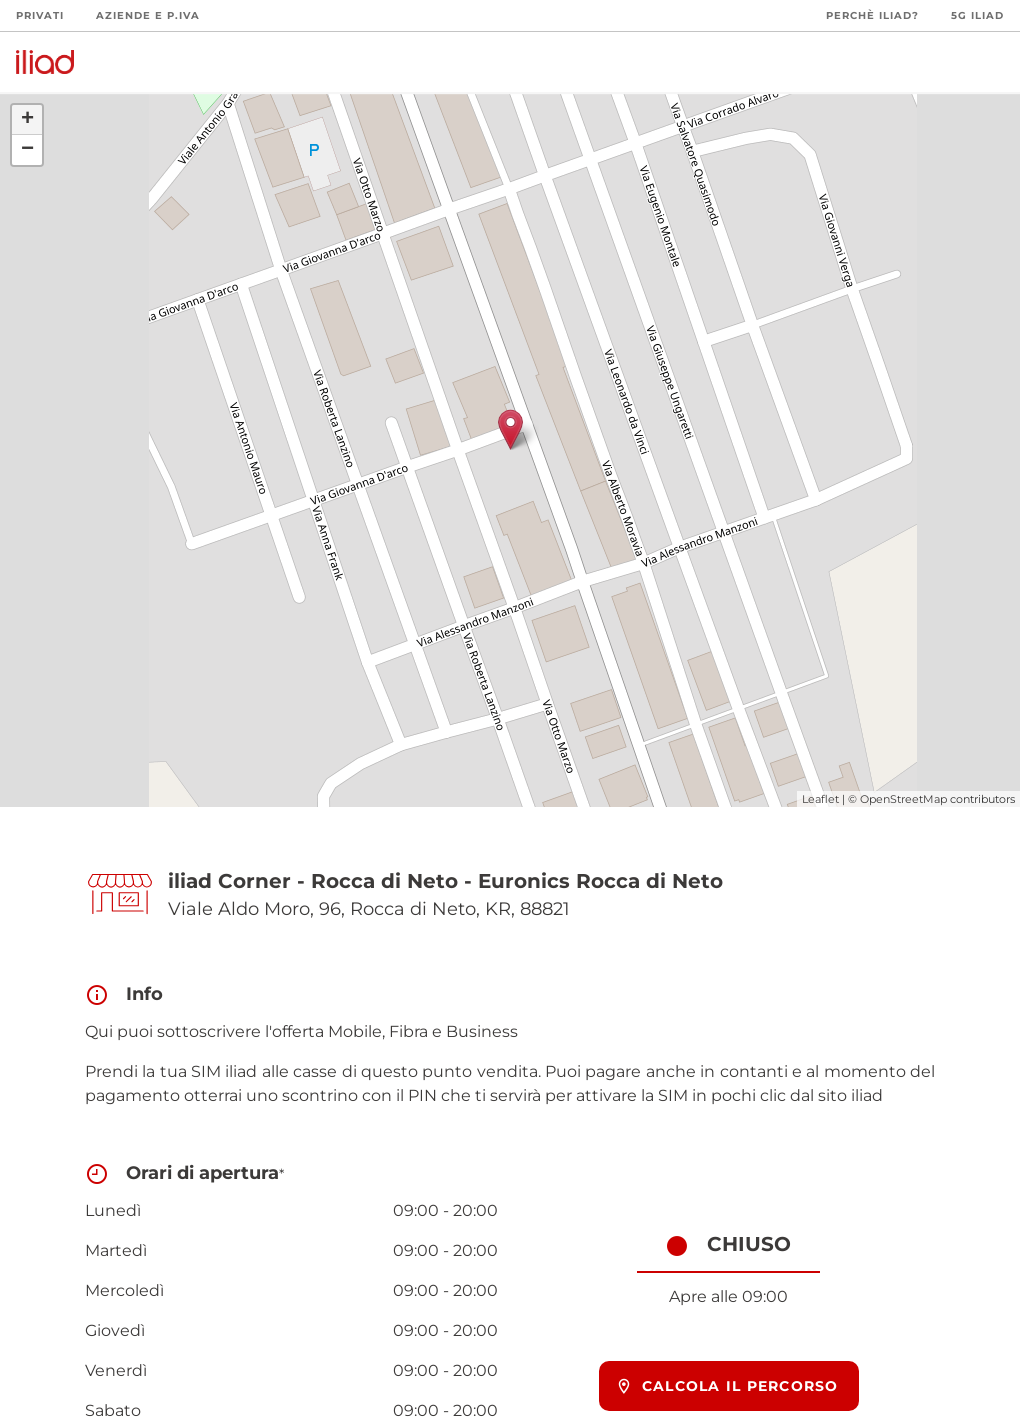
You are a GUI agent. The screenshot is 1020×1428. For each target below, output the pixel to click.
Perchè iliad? (872, 15)
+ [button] (27, 120)
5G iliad (977, 15)
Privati (40, 15)
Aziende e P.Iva (148, 15)
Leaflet (820, 799)
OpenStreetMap (903, 799)
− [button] (27, 150)
